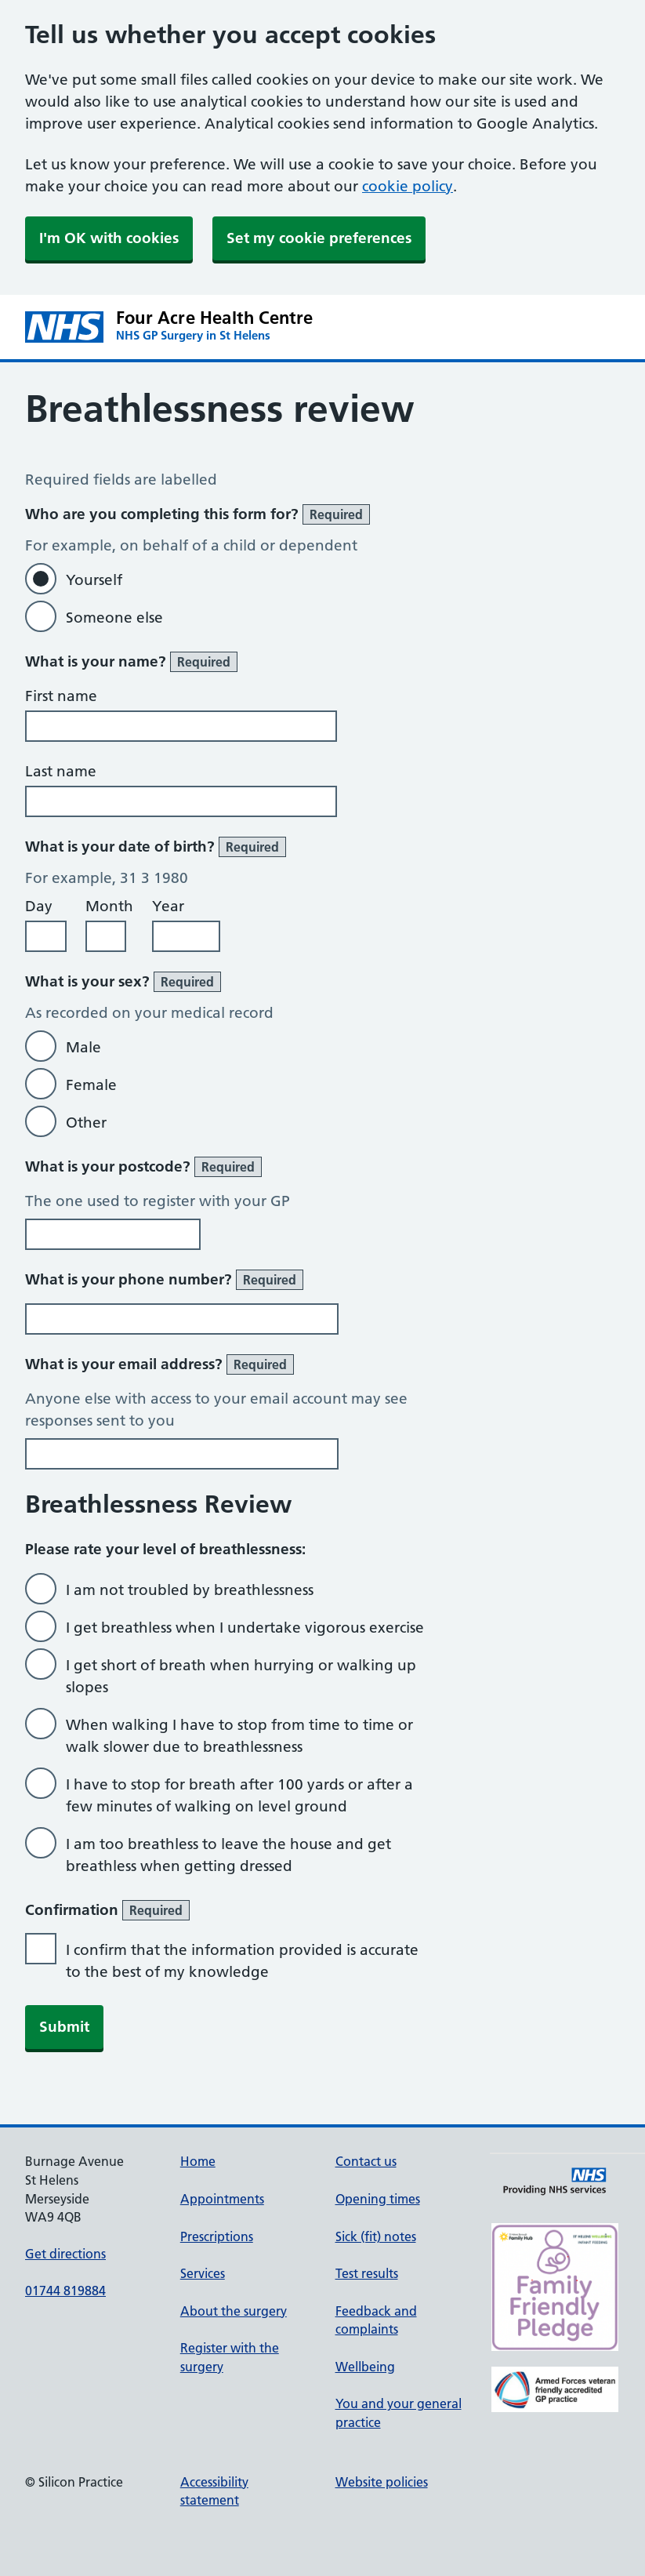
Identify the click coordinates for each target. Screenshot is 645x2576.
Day (39, 906)
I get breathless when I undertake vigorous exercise (245, 1628)
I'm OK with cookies (109, 238)
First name (61, 696)
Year (168, 906)
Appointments (222, 2199)
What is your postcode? (143, 1167)
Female (91, 1085)
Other (86, 1123)
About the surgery (233, 2311)
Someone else (114, 618)
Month (109, 906)
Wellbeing (365, 2366)
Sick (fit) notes (375, 2236)
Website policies (381, 2482)
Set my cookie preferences (318, 238)
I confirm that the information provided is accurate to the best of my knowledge (242, 1961)
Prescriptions (216, 2236)
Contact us (366, 2161)
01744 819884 (65, 2290)
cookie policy (407, 186)
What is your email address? (159, 1364)
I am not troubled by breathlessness (189, 1590)
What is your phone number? (164, 1280)
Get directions (65, 2254)
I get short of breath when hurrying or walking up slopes (241, 1676)
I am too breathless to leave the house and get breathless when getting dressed (228, 1855)
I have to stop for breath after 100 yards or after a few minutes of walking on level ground (239, 1795)
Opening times (377, 2199)
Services (202, 2273)
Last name (60, 771)
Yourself (94, 580)
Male (83, 1047)
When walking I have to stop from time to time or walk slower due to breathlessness (239, 1736)
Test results (366, 2273)
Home (198, 2161)
